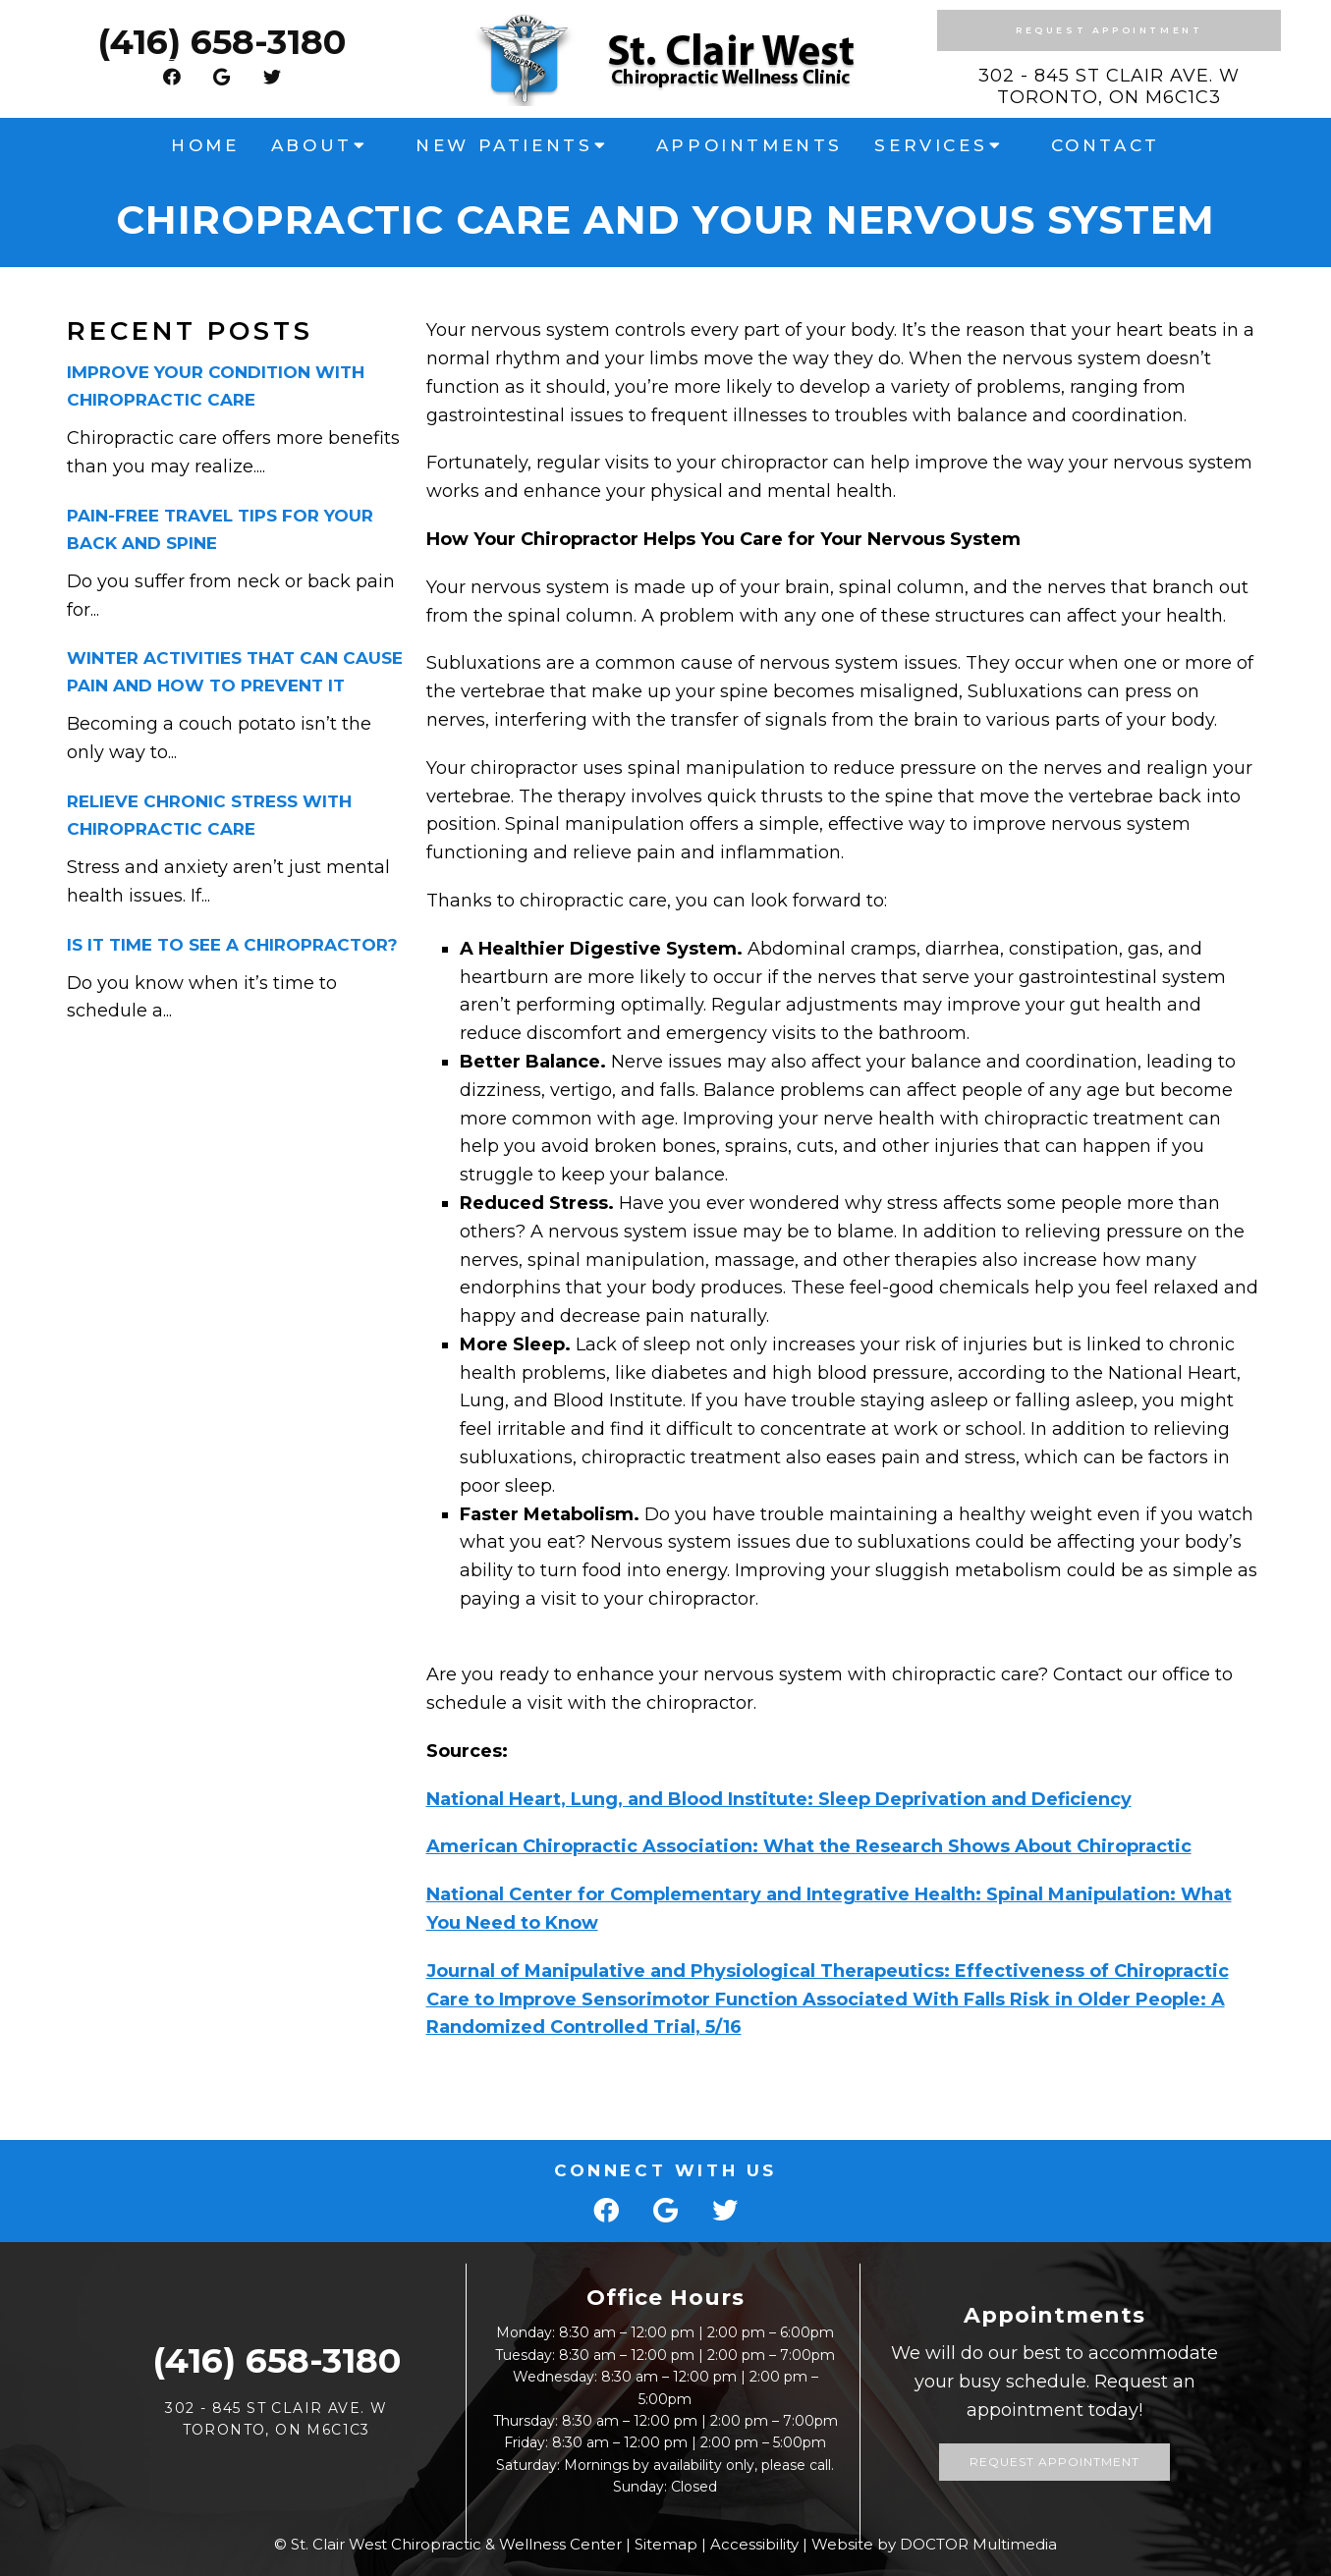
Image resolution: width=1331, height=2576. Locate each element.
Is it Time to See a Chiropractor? (232, 945)
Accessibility (754, 2544)
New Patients (504, 145)
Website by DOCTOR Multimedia (934, 2544)
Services (930, 145)
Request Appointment (1109, 30)
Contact (1105, 145)
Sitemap (666, 2544)
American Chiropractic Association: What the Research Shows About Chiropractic (809, 1846)
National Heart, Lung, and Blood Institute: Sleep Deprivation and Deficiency (779, 1799)
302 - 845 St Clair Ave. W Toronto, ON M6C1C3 (1109, 86)
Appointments (749, 145)
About (312, 145)
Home (205, 145)
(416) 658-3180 (221, 42)
